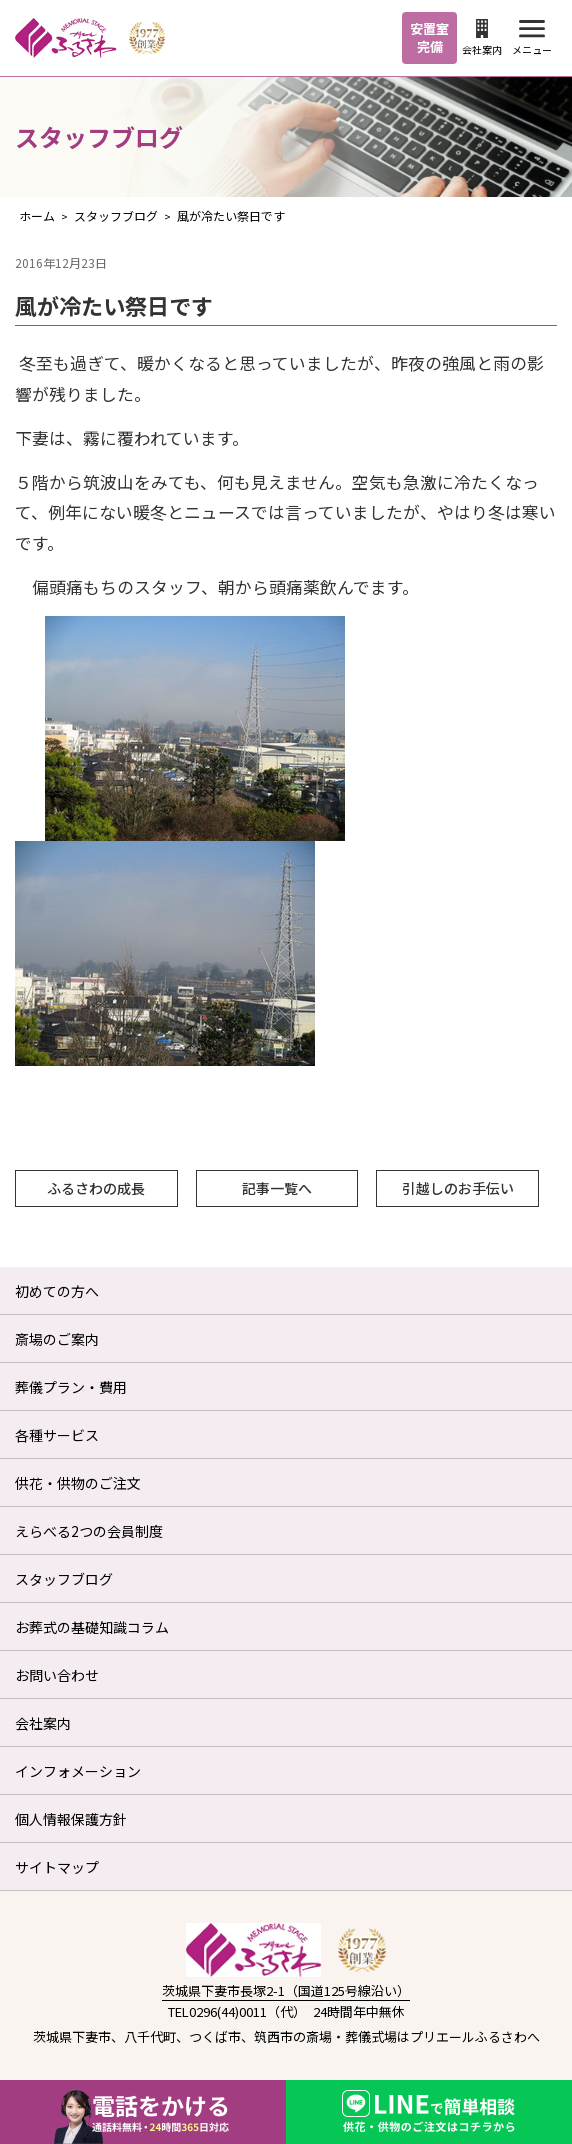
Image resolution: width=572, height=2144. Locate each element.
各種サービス (57, 1435)
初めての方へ (57, 1291)
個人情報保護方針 (71, 1819)
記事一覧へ (277, 1188)
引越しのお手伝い (458, 1188)
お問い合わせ (57, 1675)
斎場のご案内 (57, 1339)
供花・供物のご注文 (78, 1483)
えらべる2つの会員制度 (89, 1531)
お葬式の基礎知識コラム (92, 1627)
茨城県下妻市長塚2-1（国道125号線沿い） (286, 1990)
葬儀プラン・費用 (71, 1387)
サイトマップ (57, 1867)
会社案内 (482, 38)
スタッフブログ (64, 1579)
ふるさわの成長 (96, 1188)
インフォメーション (78, 1771)
